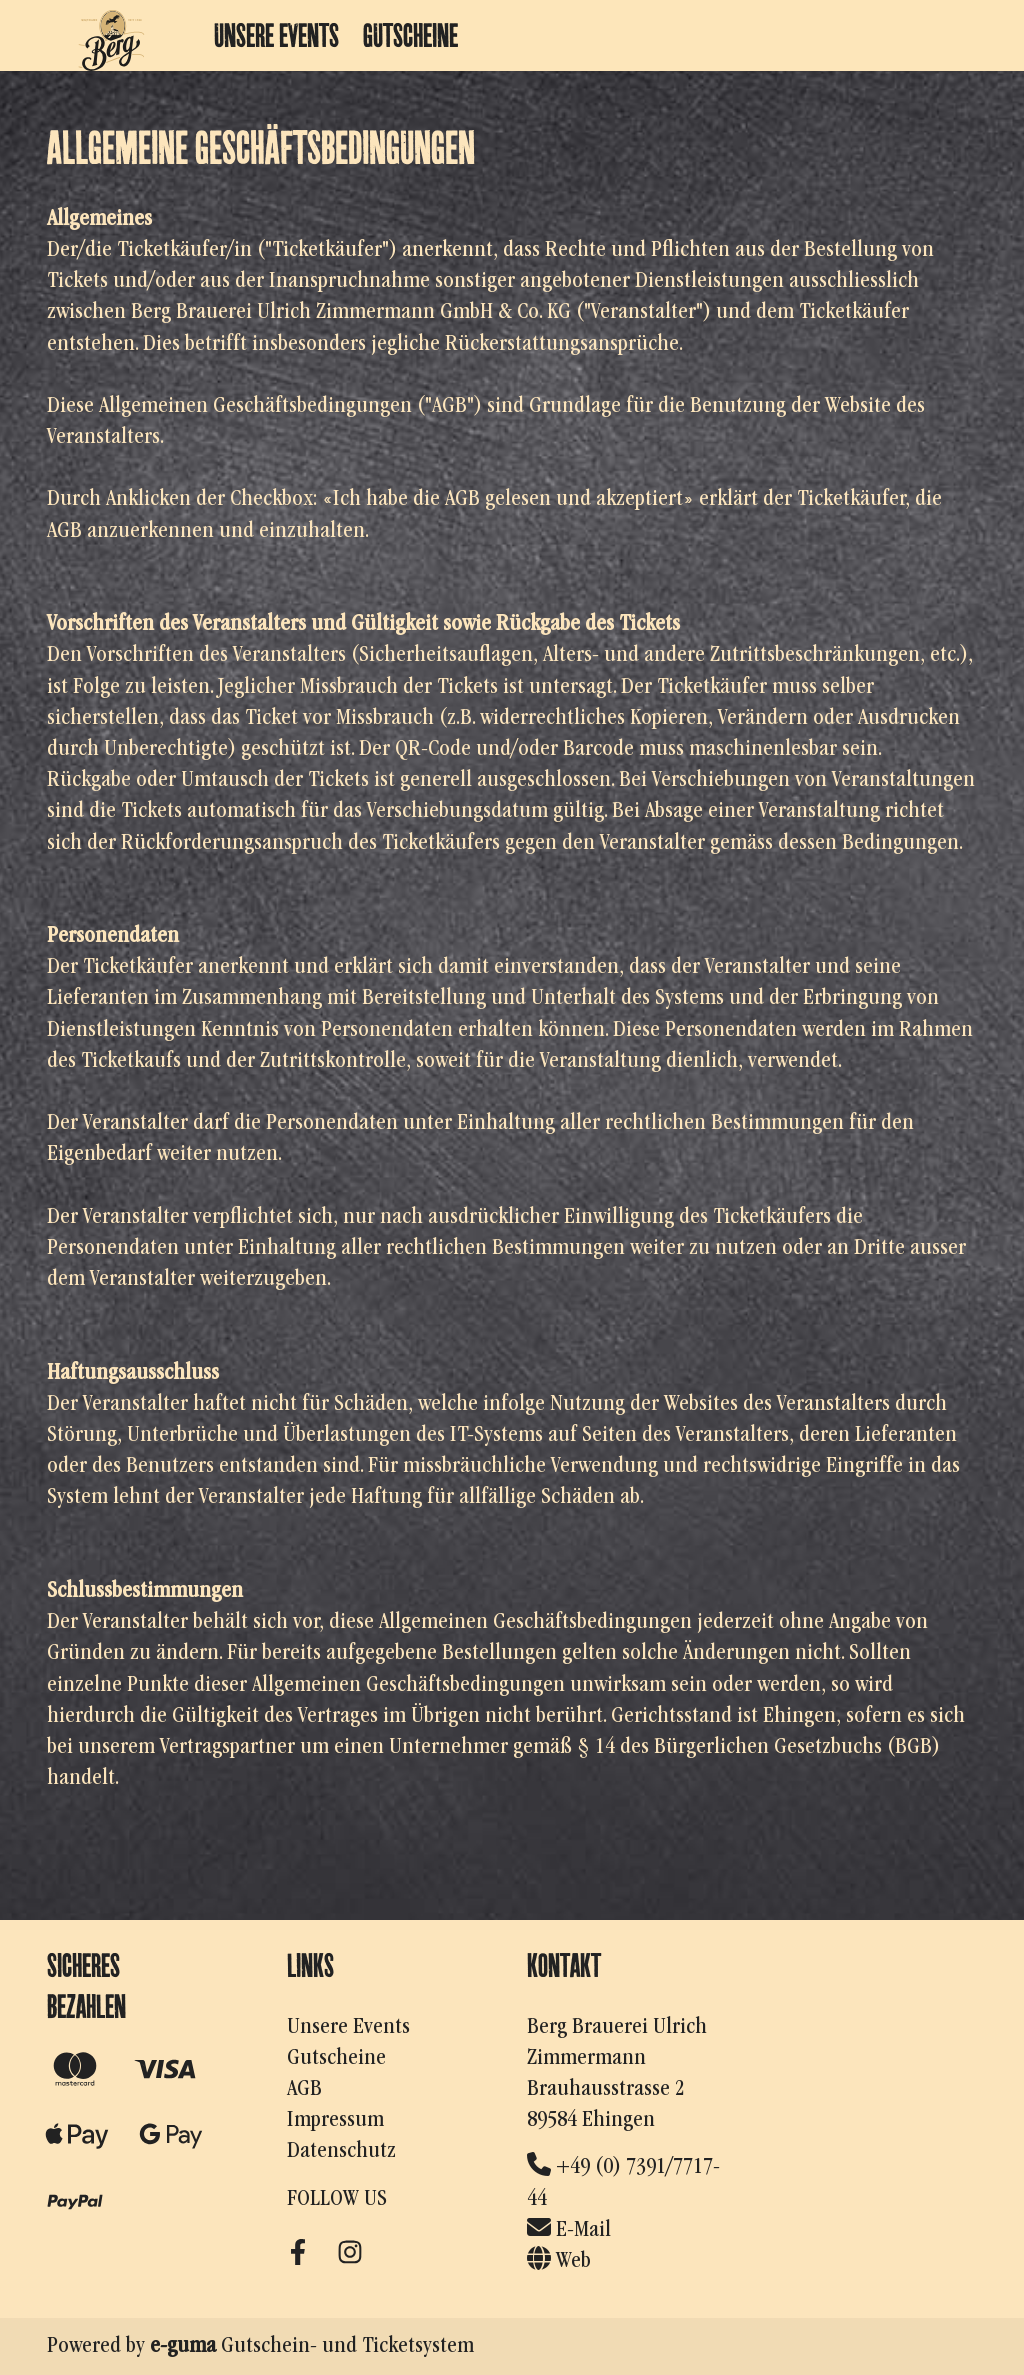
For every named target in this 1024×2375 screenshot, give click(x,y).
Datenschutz (341, 2151)
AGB (304, 2089)
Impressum (335, 2120)
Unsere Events (276, 35)
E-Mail (569, 2230)
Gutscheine (410, 35)
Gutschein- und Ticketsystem (312, 2346)
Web (559, 2261)
